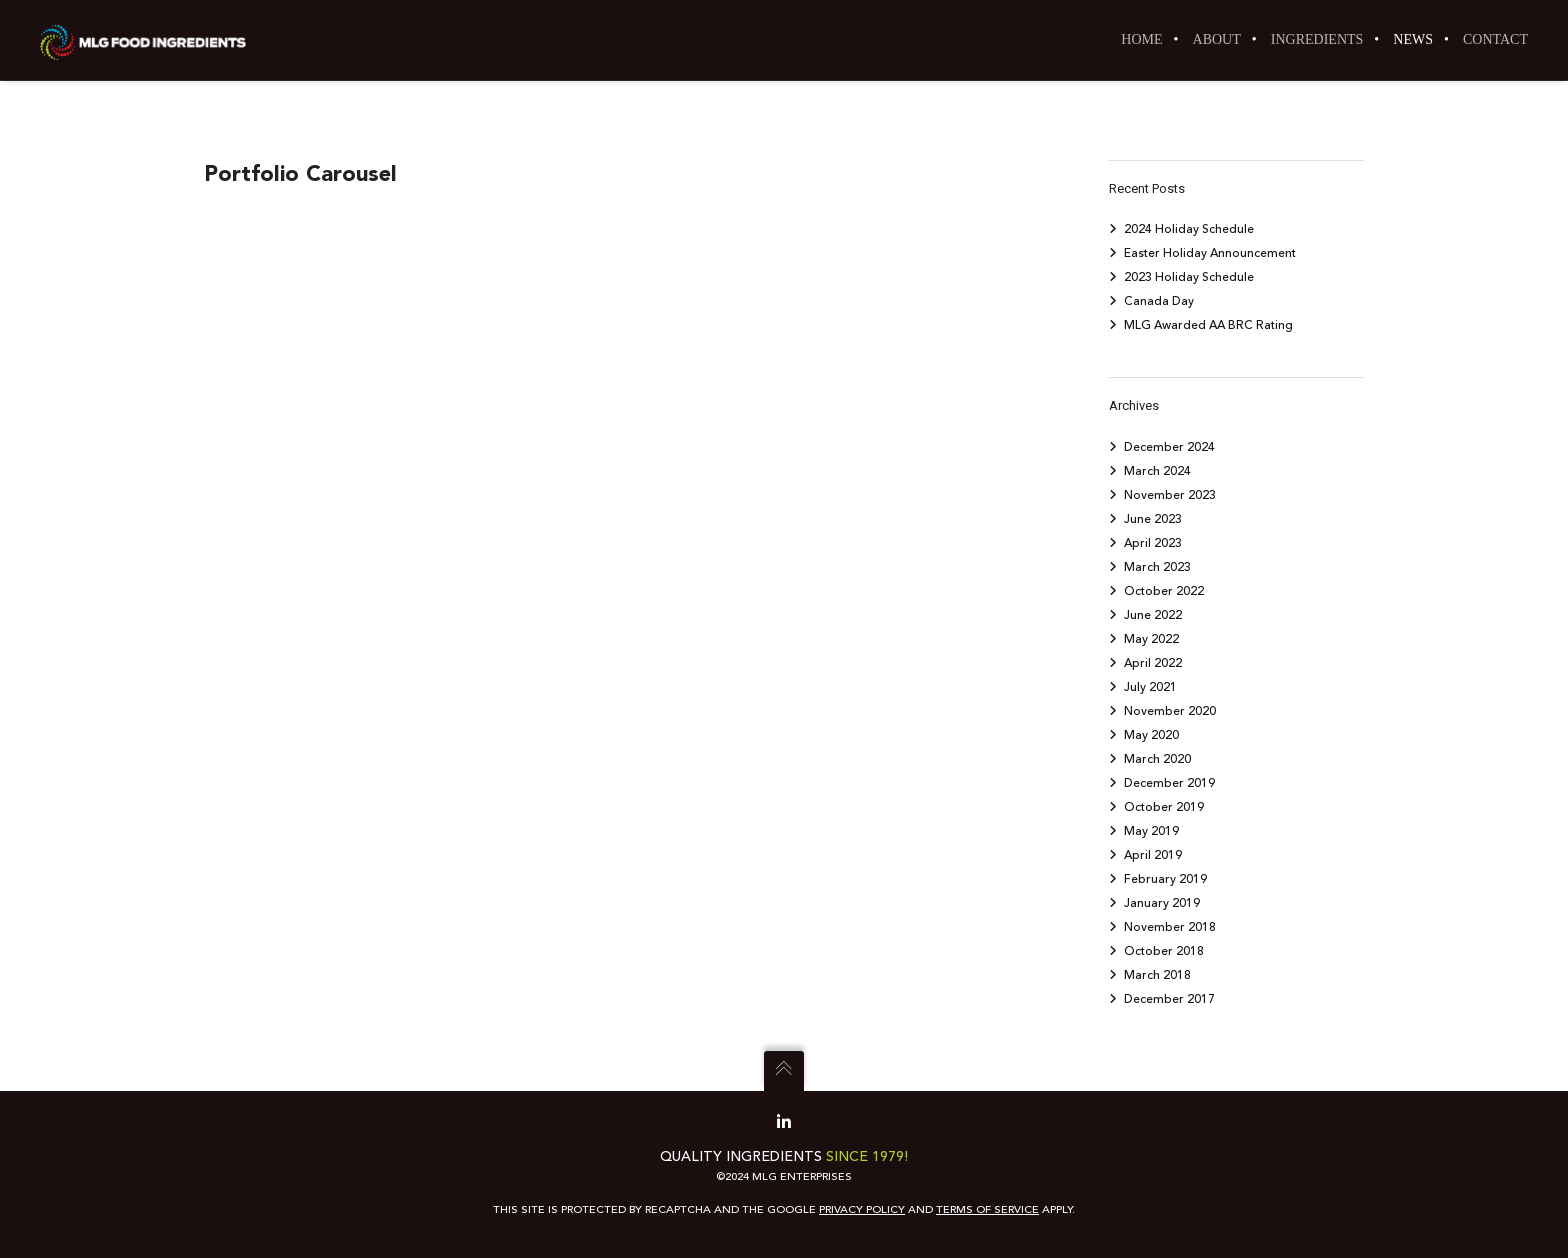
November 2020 (1170, 711)
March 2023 (1157, 567)
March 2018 (1157, 975)
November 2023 (1170, 495)
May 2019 (1151, 831)
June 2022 (1153, 615)
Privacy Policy (862, 1209)
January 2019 (1162, 903)
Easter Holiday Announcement (1210, 253)
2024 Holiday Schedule (1189, 229)
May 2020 (1151, 735)
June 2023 (1153, 519)
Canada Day (1159, 301)
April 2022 (1153, 663)
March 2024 (1157, 471)
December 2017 (1169, 999)
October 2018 (1164, 951)
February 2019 (1165, 879)
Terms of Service (987, 1209)
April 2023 (1153, 543)
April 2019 (1153, 855)
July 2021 (1150, 687)
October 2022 (1164, 591)
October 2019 (1164, 807)
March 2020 (1157, 759)
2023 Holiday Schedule (1189, 277)
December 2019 (1169, 783)
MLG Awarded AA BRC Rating (1208, 325)
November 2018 (1170, 927)
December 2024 (1169, 447)
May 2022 (1151, 639)
